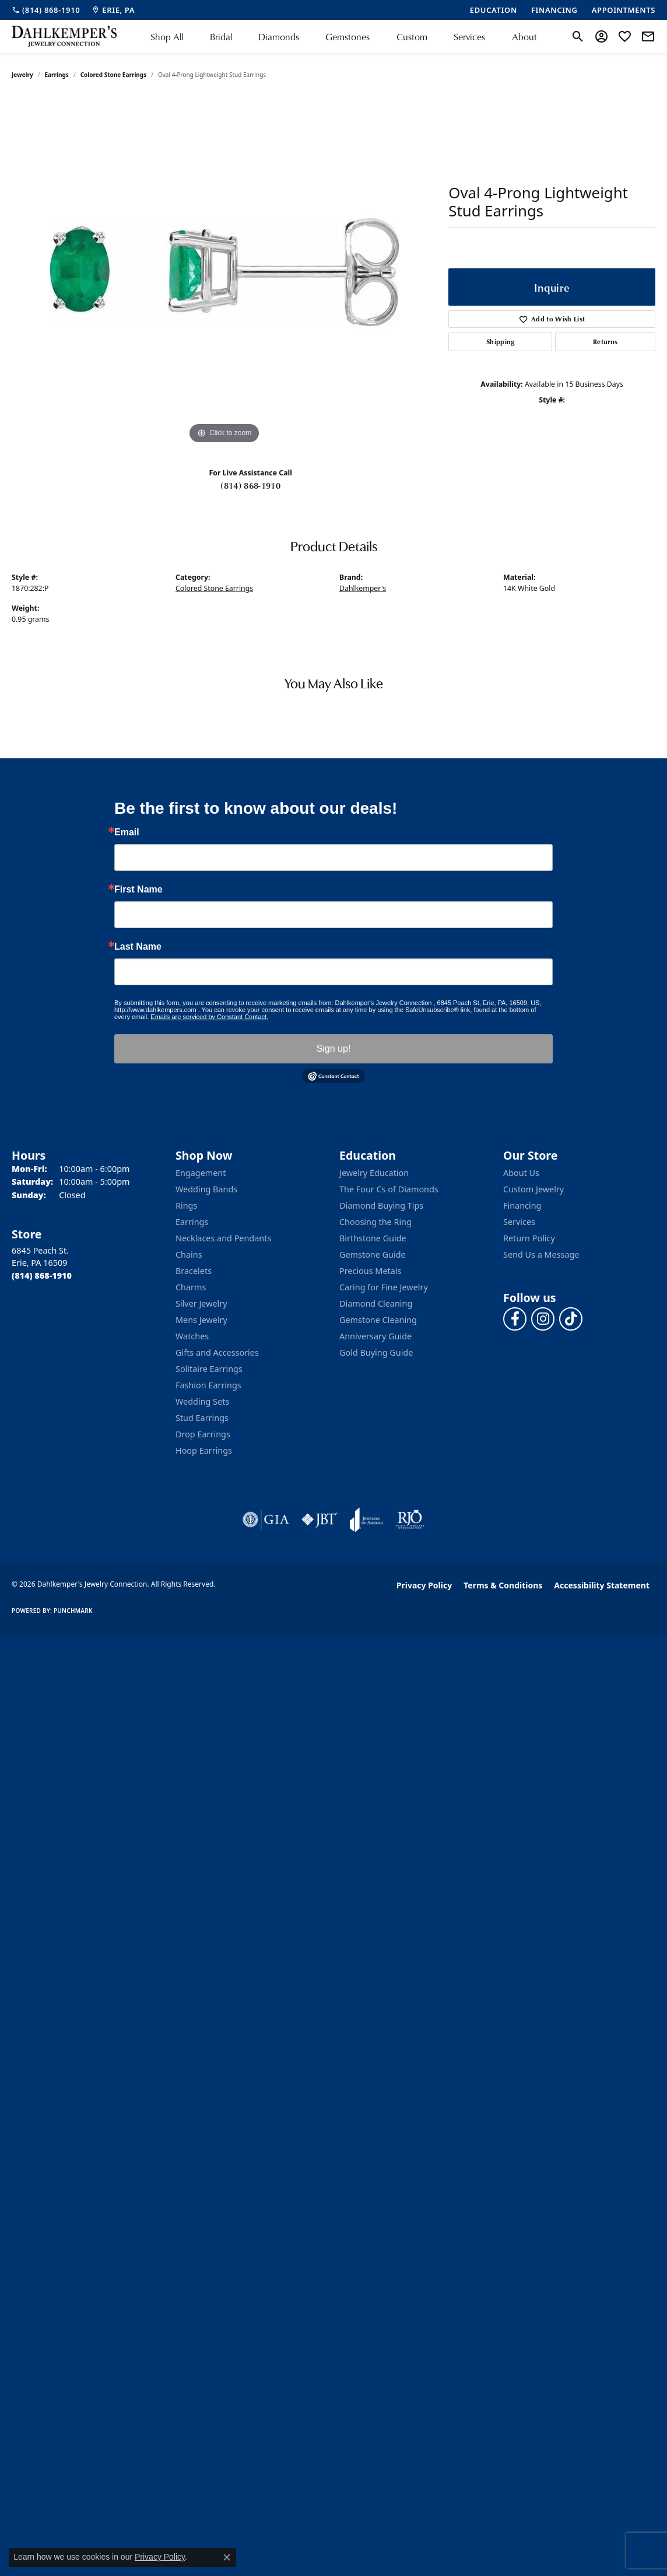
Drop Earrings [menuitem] (202, 1434)
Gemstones (347, 36)
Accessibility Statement (602, 1585)
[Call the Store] (42, 1275)
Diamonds (278, 36)
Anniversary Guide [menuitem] (375, 1336)
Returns (605, 341)
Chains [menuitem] (188, 1254)
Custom (411, 36)
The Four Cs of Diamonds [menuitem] (388, 1189)
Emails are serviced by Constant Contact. (209, 1016)
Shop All (166, 36)
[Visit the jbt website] (319, 1519)
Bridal (221, 36)
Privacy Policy (424, 1585)
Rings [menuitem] (186, 1205)
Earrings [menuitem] (191, 1221)
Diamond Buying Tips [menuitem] (381, 1205)
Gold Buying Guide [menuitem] (376, 1352)
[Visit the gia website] (266, 1519)
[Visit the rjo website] (409, 1519)
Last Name (138, 946)
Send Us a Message (541, 1254)
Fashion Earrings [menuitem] (208, 1385)
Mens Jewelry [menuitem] (201, 1319)
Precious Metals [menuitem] (370, 1270)
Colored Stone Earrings (113, 75)
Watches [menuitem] (192, 1336)
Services (469, 36)
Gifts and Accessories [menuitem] (217, 1352)
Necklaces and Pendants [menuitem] (223, 1238)
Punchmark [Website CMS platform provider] (73, 1610)
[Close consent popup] (226, 2557)
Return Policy (529, 1238)
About (524, 36)
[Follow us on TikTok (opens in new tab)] (570, 1319)
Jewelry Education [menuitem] (374, 1172)
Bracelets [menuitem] (193, 1270)
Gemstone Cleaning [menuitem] (378, 1319)
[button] (578, 36)
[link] (46, 10)
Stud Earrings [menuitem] (202, 1417)
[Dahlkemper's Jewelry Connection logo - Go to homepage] (64, 36)
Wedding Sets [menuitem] (202, 1401)
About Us (521, 1172)
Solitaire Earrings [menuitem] (209, 1368)
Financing (522, 1205)
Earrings (57, 75)
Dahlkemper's (362, 588)
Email (126, 832)
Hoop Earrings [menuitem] (203, 1450)
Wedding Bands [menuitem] (206, 1189)
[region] (224, 272)
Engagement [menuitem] (200, 1172)
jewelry (22, 75)
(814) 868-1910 (250, 485)
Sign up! (334, 1049)
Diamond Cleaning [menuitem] (375, 1303)
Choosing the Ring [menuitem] (375, 1221)
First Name (138, 889)
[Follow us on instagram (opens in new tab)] (542, 1319)
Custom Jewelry (533, 1189)
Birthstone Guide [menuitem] (372, 1238)
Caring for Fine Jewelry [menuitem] (383, 1287)
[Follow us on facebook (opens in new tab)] (514, 1319)
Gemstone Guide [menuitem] (372, 1254)
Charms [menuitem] (190, 1287)
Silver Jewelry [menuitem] (201, 1303)
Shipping (500, 341)
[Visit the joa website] (367, 1519)
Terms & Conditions (503, 1585)
